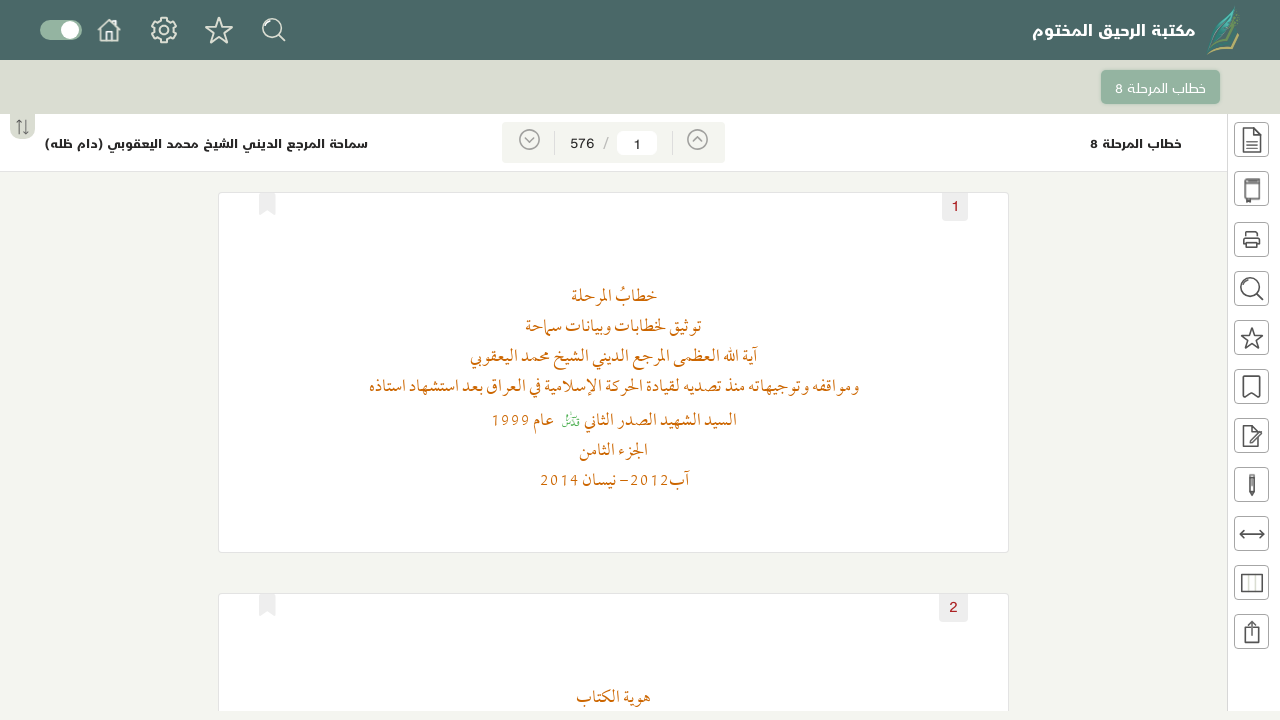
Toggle (61, 30)
